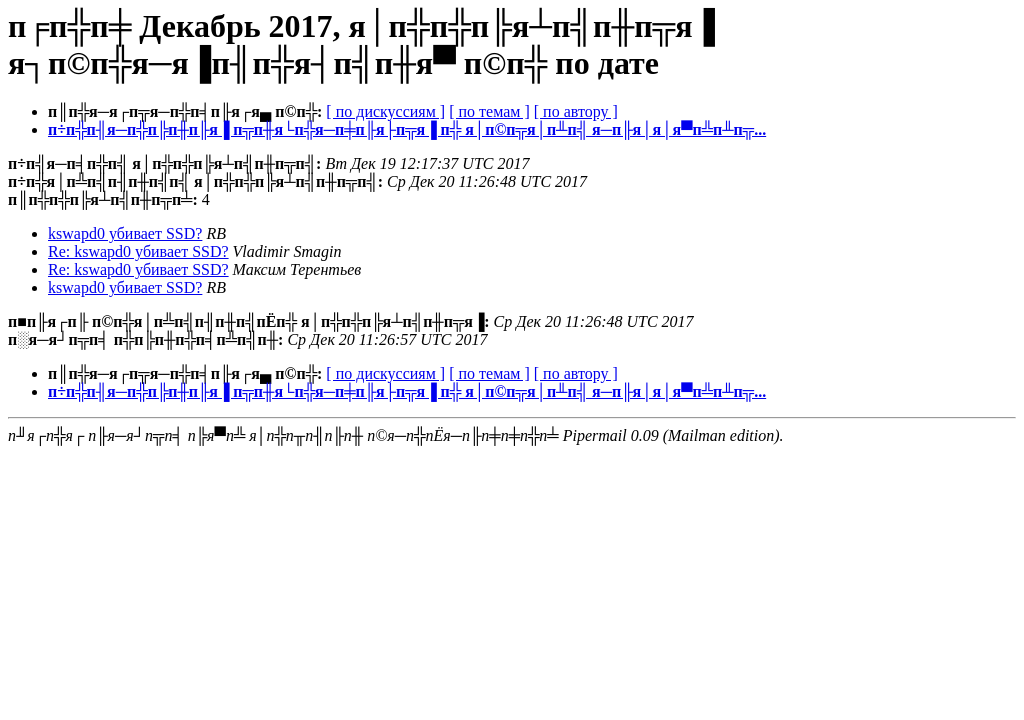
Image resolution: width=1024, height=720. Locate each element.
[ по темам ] (489, 111)
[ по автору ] (576, 111)
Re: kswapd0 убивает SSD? (138, 251)
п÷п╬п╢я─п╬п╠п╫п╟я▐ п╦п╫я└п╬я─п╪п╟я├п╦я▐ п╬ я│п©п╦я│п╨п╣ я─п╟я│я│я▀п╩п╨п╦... (407, 129)
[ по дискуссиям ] (385, 111)
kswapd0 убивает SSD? (125, 233)
